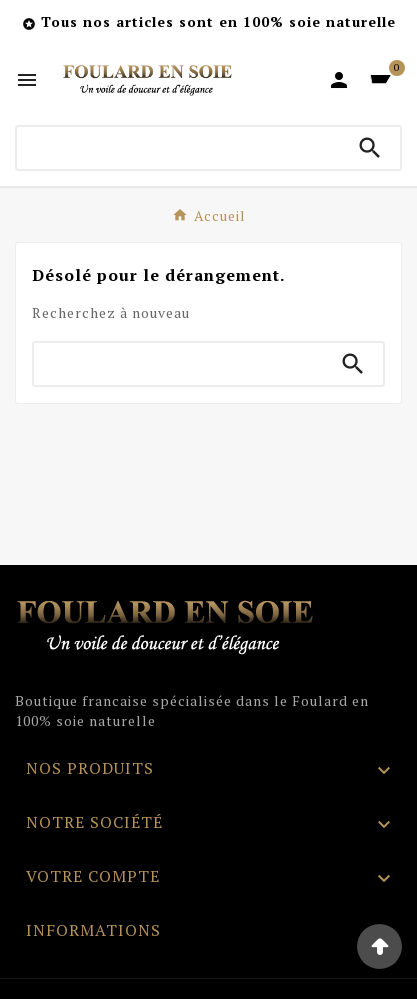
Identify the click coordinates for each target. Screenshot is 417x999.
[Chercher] (178, 148)
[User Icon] (339, 80)
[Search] (370, 148)
